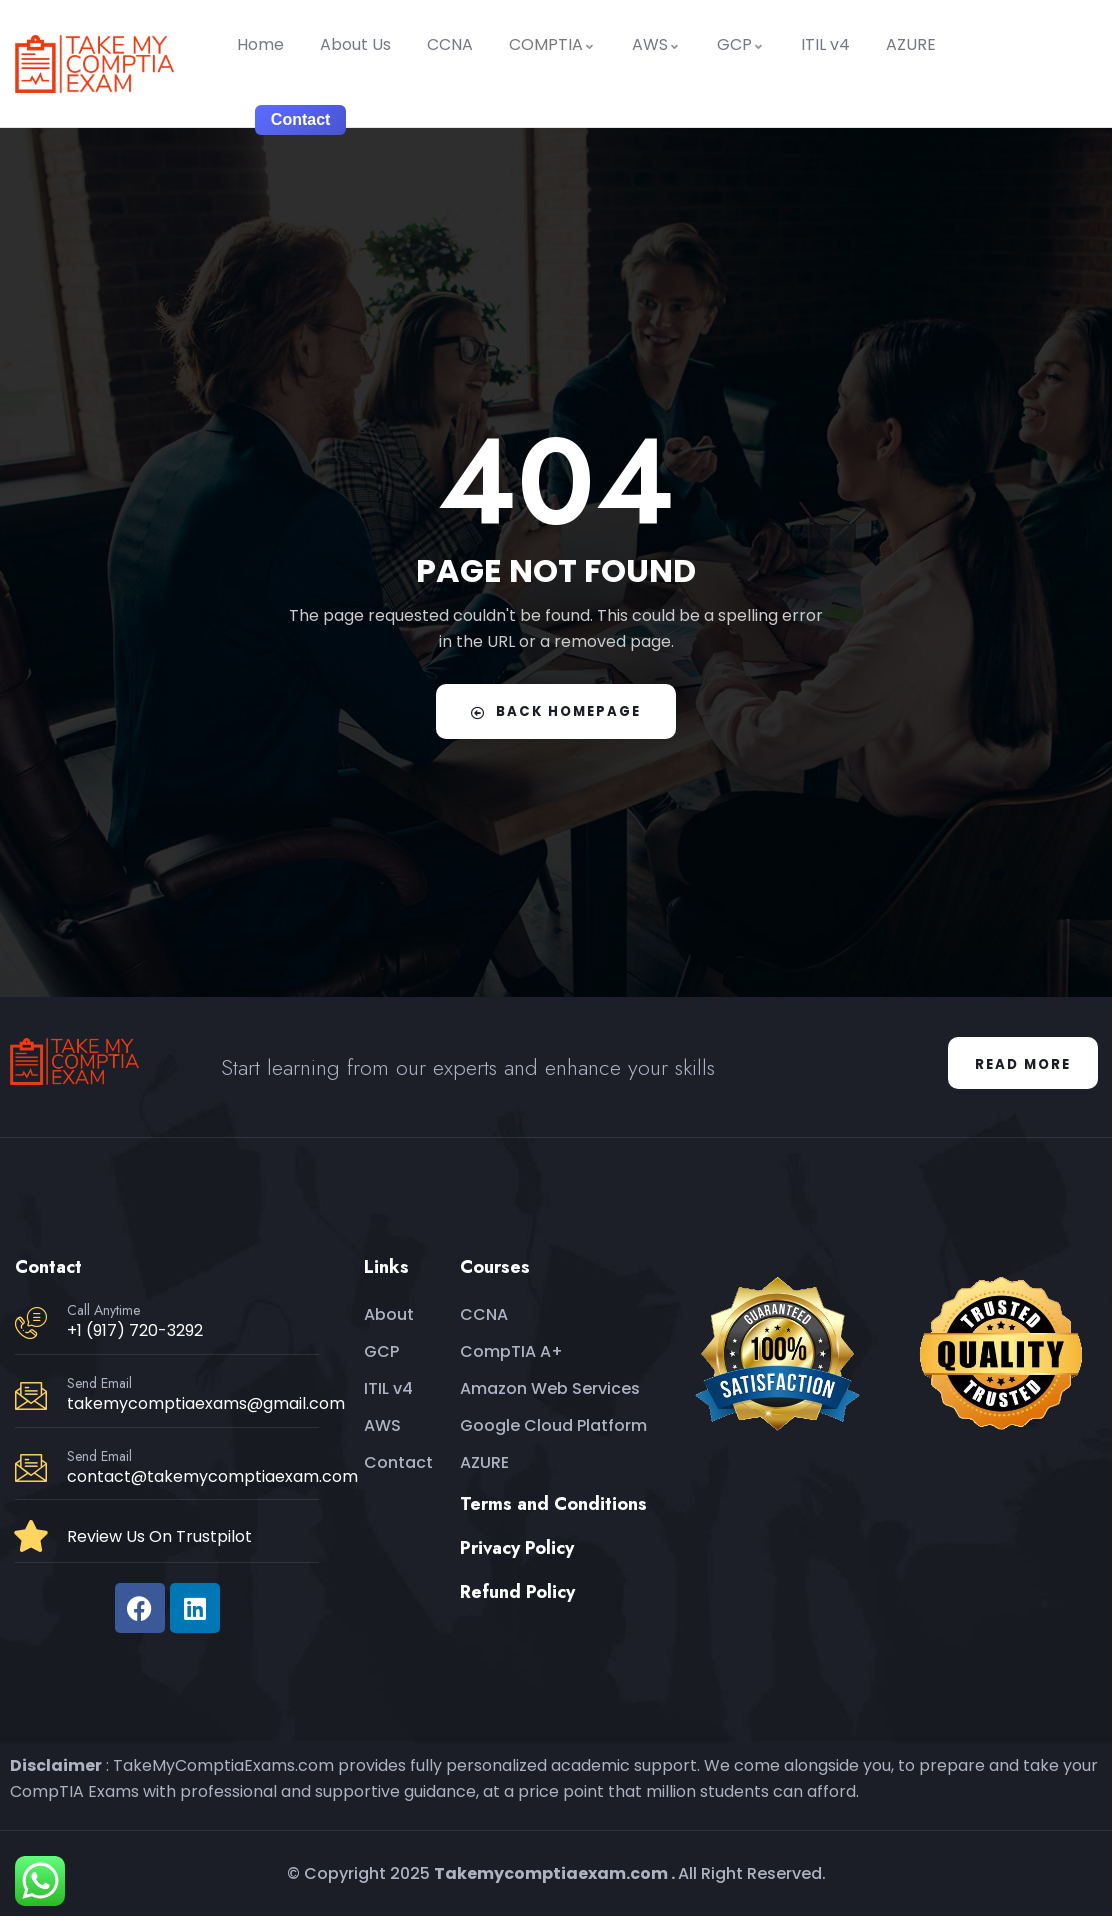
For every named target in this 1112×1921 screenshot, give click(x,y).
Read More (1017, 1066)
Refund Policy (517, 1597)
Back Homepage (556, 711)
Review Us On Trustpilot (159, 1540)
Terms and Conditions (553, 1509)
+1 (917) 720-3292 (135, 1335)
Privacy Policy (517, 1553)
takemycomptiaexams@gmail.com (206, 1408)
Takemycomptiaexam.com (551, 1877)
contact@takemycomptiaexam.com (212, 1481)
